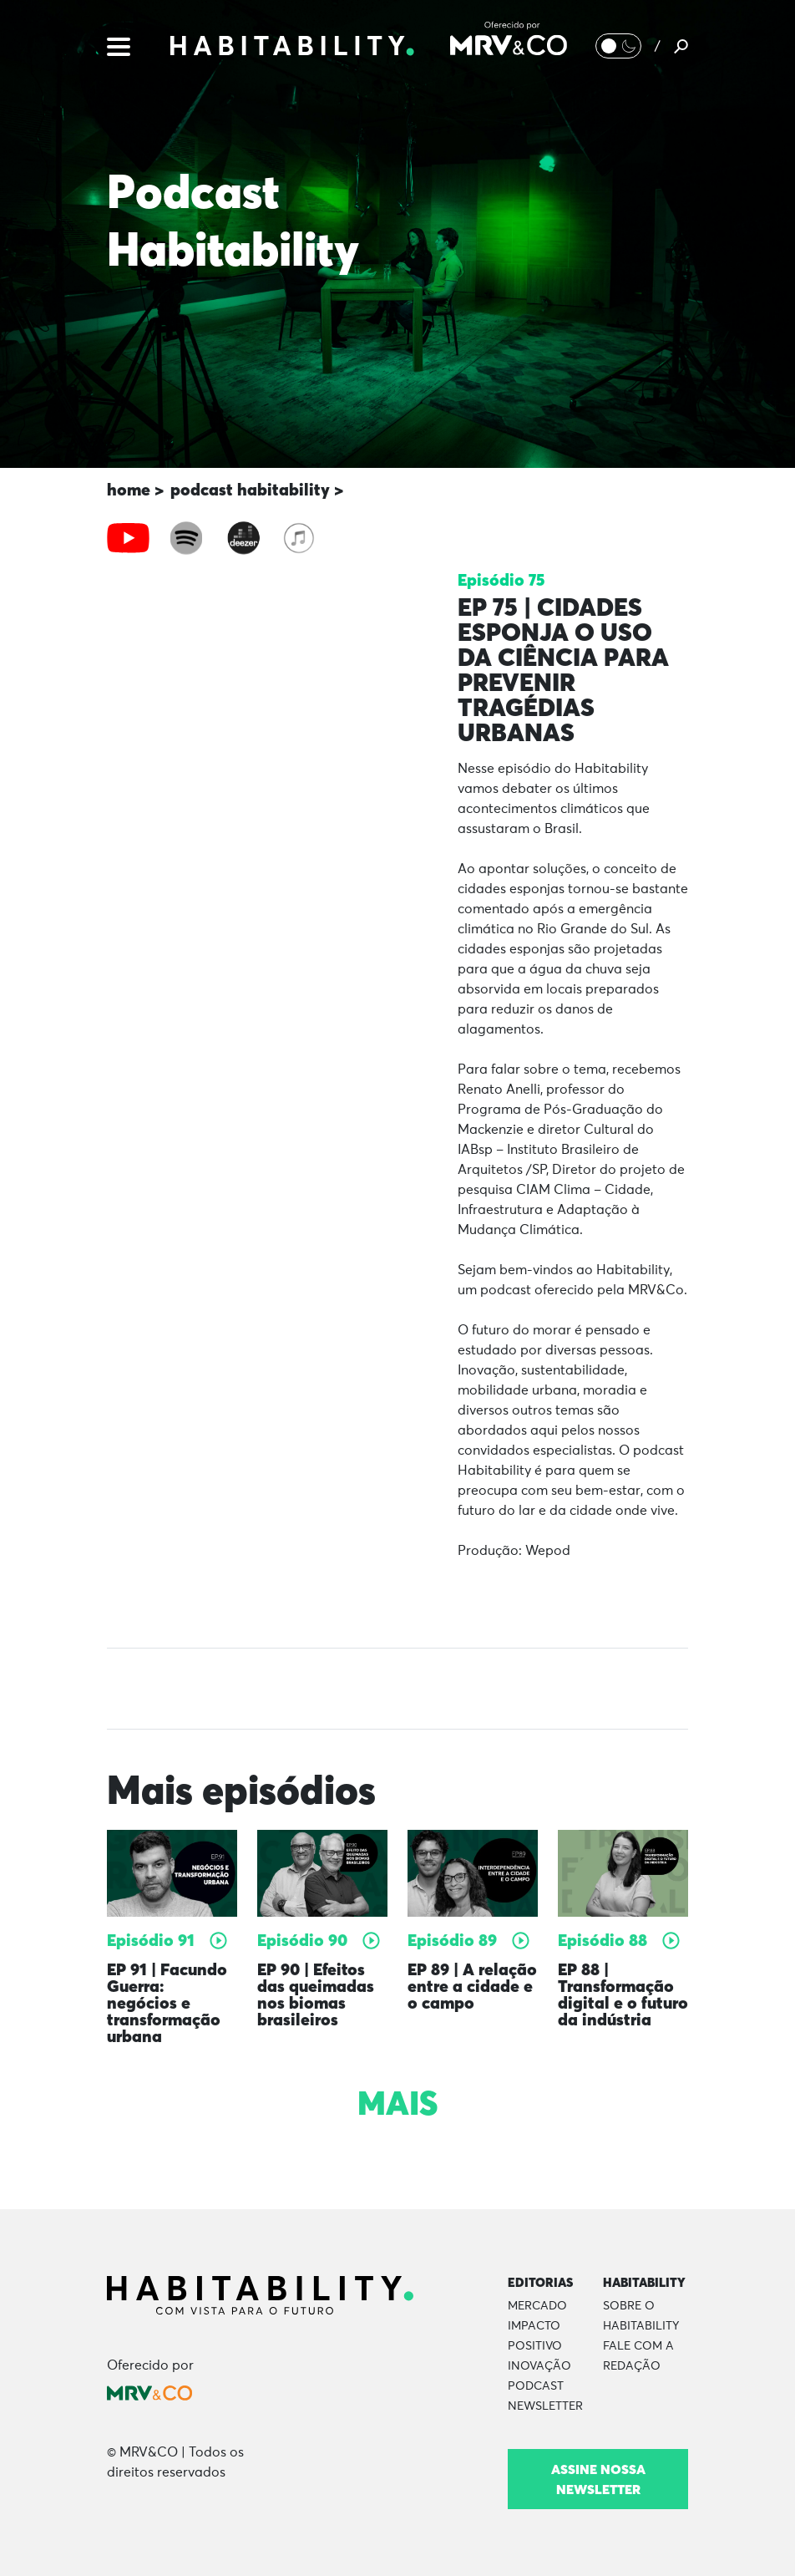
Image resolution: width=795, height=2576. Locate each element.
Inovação (539, 2366)
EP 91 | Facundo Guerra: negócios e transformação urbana (167, 2002)
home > (135, 489)
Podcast (536, 2386)
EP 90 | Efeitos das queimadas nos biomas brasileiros (315, 1994)
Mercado (537, 2306)
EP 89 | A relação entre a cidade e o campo (472, 1986)
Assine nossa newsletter (598, 2479)
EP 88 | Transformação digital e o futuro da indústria (623, 1994)
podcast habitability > (256, 489)
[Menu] (118, 45)
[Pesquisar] (681, 46)
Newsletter (545, 2406)
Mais (397, 2103)
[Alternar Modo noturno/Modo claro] (618, 45)
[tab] (128, 538)
